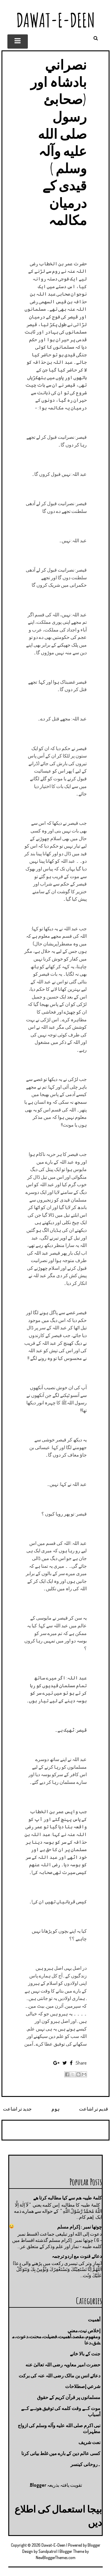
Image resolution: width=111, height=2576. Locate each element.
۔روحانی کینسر (85, 2464)
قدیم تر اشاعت (93, 2109)
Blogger (38, 2485)
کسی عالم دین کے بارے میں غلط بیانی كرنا (60, 2453)
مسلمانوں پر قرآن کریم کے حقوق (68, 2397)
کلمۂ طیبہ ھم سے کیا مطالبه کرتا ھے (67, 2198)
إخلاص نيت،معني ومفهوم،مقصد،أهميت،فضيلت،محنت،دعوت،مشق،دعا (56, 2337)
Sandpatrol (47, 2551)
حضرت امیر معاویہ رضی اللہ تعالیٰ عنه (62, 2365)
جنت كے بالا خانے (85, 2354)
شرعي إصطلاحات (82, 2386)
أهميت (94, 2320)
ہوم (55, 2109)
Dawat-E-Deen (55, 20)
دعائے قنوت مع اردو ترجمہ (77, 2256)
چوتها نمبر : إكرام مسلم (79, 2227)
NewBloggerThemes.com (55, 2557)
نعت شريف (89, 2442)
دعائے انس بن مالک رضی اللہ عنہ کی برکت (59, 2376)
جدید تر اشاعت (17, 2109)
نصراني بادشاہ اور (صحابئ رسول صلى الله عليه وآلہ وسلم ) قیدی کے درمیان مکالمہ (58, 142)
